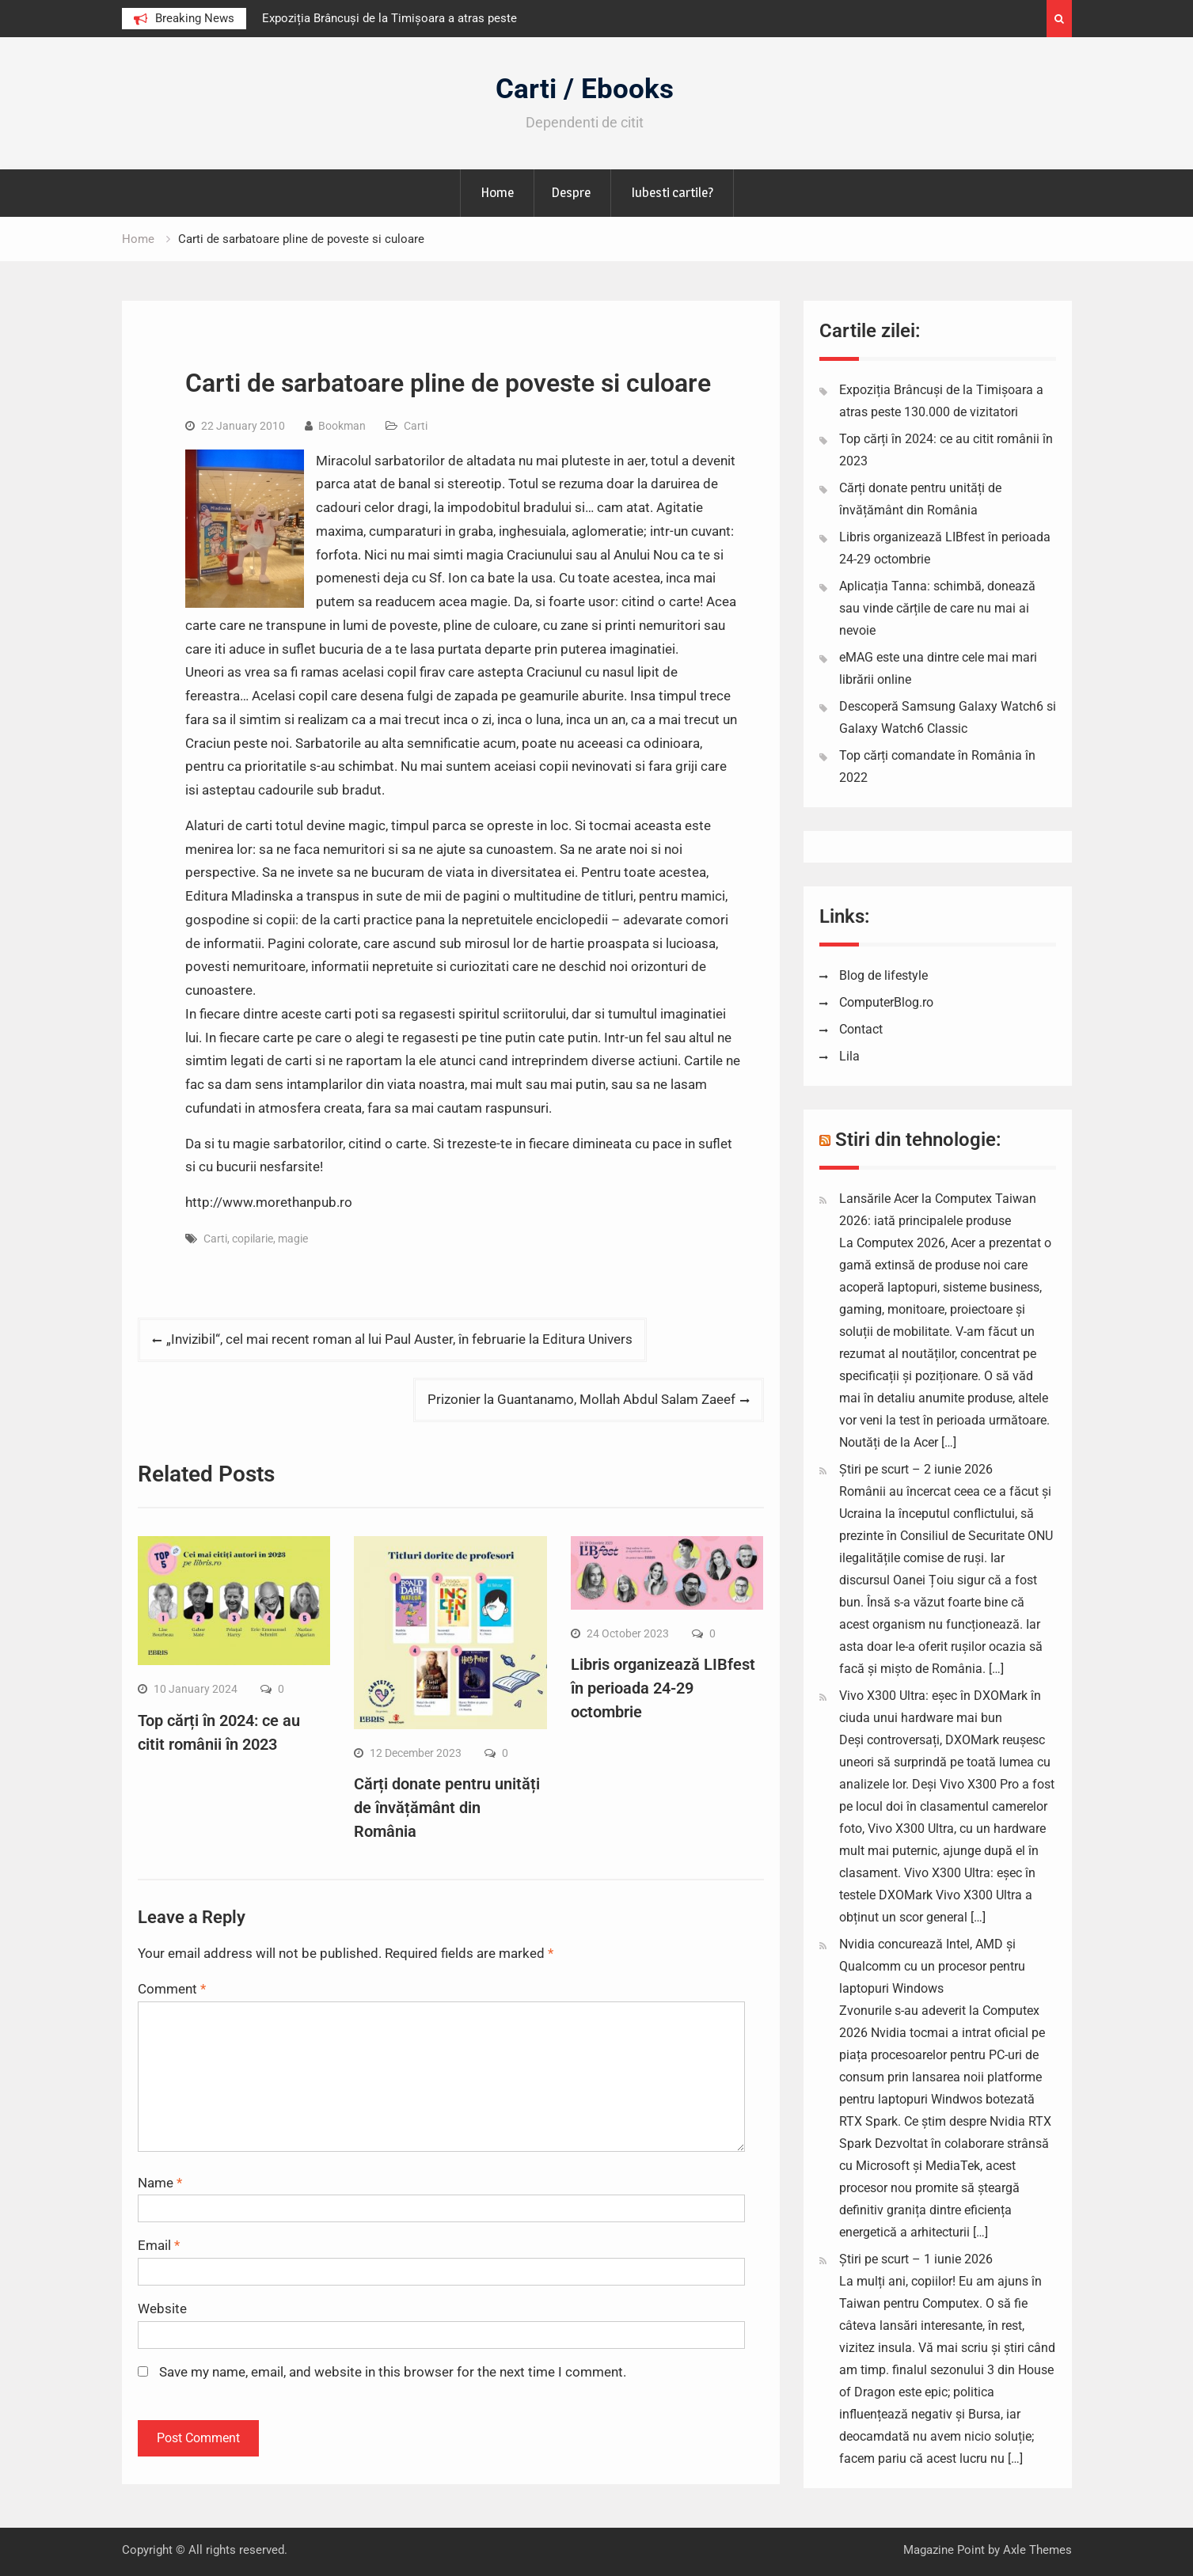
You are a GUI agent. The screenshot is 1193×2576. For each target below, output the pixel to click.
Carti (415, 425)
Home (497, 192)
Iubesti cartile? (672, 192)
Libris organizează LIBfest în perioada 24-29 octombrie (663, 1688)
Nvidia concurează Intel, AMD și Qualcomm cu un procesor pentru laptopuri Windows (932, 1966)
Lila (849, 1056)
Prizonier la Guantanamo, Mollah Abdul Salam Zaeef (581, 1399)
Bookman (342, 425)
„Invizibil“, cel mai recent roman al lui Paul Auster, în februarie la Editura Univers (399, 1339)
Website (162, 2308)
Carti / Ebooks (585, 89)
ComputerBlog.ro (886, 1002)
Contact (861, 1029)
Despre (571, 192)
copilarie (252, 1238)
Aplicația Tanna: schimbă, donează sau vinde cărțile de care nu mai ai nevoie (937, 608)
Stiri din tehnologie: (918, 1140)
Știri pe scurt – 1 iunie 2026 (916, 2259)
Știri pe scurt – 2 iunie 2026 (916, 1469)
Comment (172, 1989)
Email (159, 2245)
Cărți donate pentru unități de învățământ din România (447, 1807)
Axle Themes (1037, 2550)
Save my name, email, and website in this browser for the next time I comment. (392, 2372)
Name (160, 2183)
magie (293, 1238)
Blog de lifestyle (883, 975)
